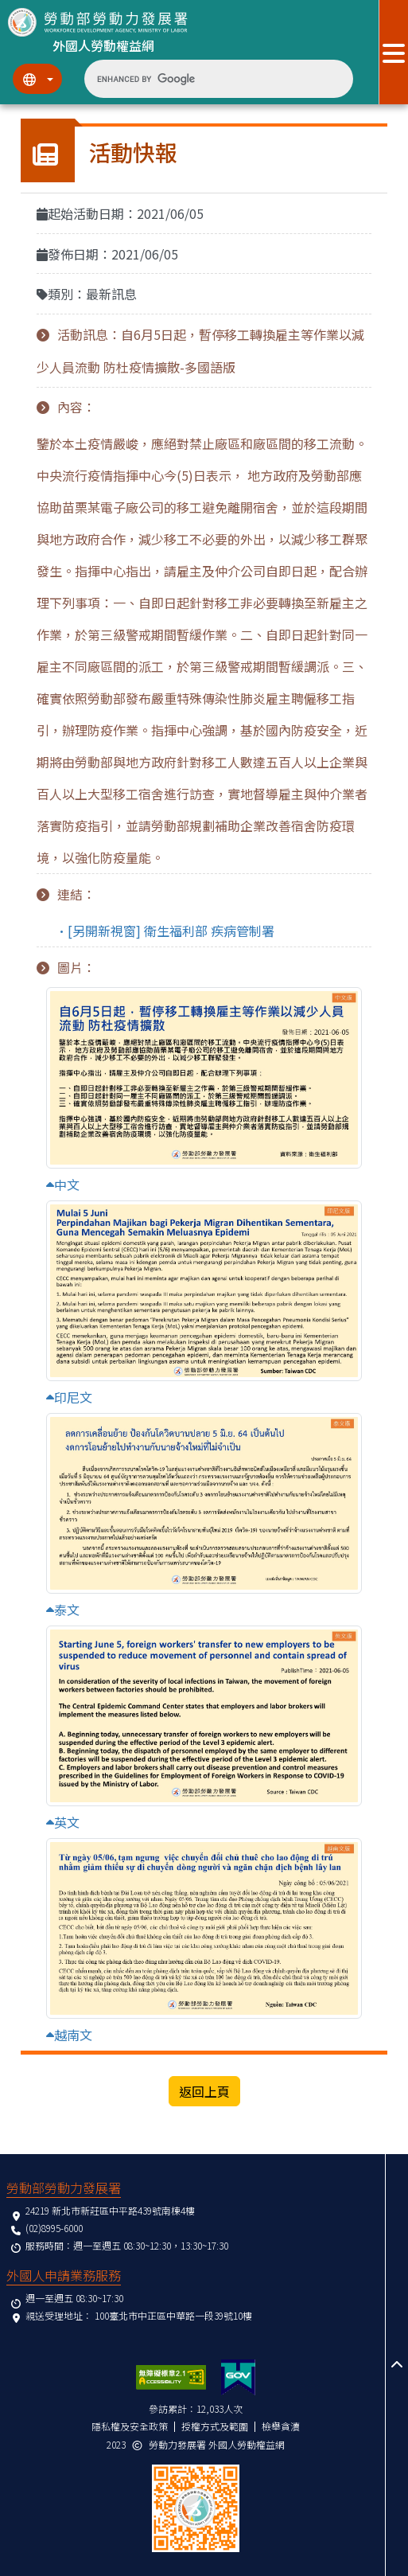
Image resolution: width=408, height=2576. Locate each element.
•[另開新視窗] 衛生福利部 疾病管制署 (165, 930)
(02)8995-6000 (54, 2227)
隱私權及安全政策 (129, 2426)
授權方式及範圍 (214, 2426)
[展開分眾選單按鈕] (393, 52)
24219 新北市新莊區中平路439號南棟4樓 (110, 2210)
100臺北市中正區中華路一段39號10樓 (173, 2315)
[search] (206, 79)
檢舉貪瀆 (281, 2426)
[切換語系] (37, 78)
